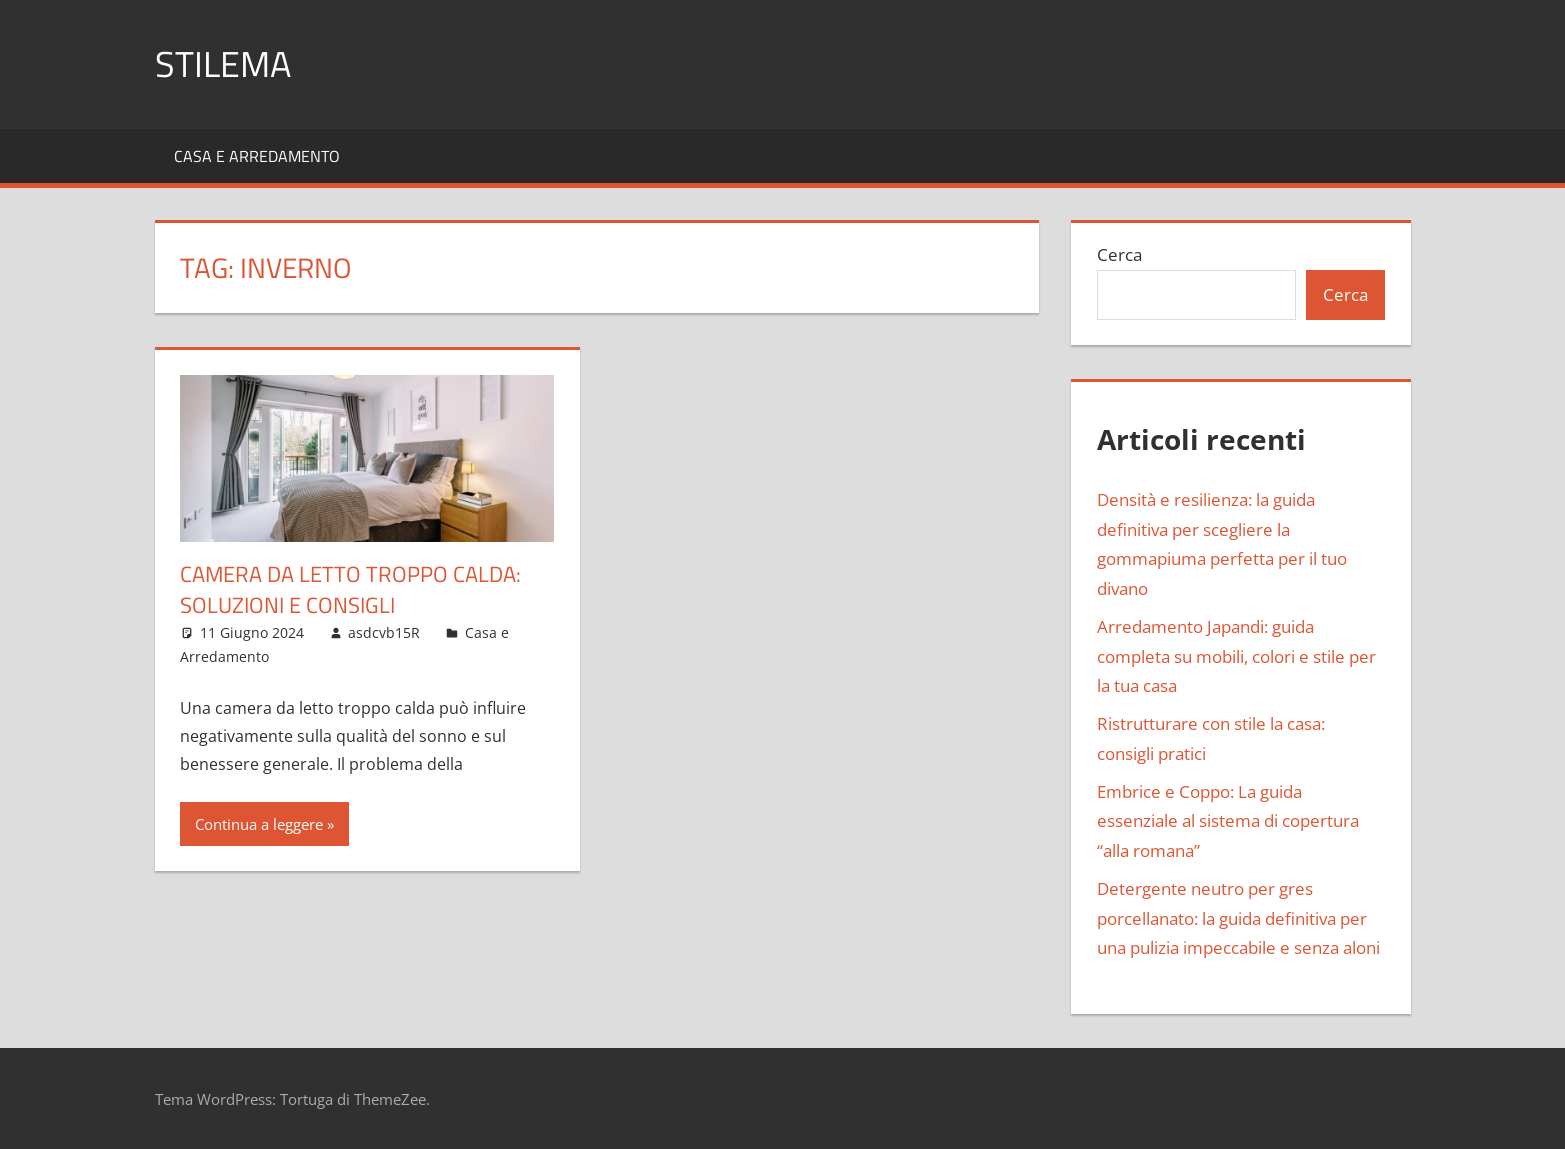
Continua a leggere (259, 824)
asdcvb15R (384, 632)
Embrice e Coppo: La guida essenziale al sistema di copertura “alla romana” (1228, 821)
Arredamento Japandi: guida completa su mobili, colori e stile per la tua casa (1236, 656)
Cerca (1119, 254)
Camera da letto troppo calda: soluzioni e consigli (350, 589)
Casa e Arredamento (257, 156)
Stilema (223, 63)
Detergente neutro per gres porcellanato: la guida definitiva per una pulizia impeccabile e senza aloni (1238, 918)
